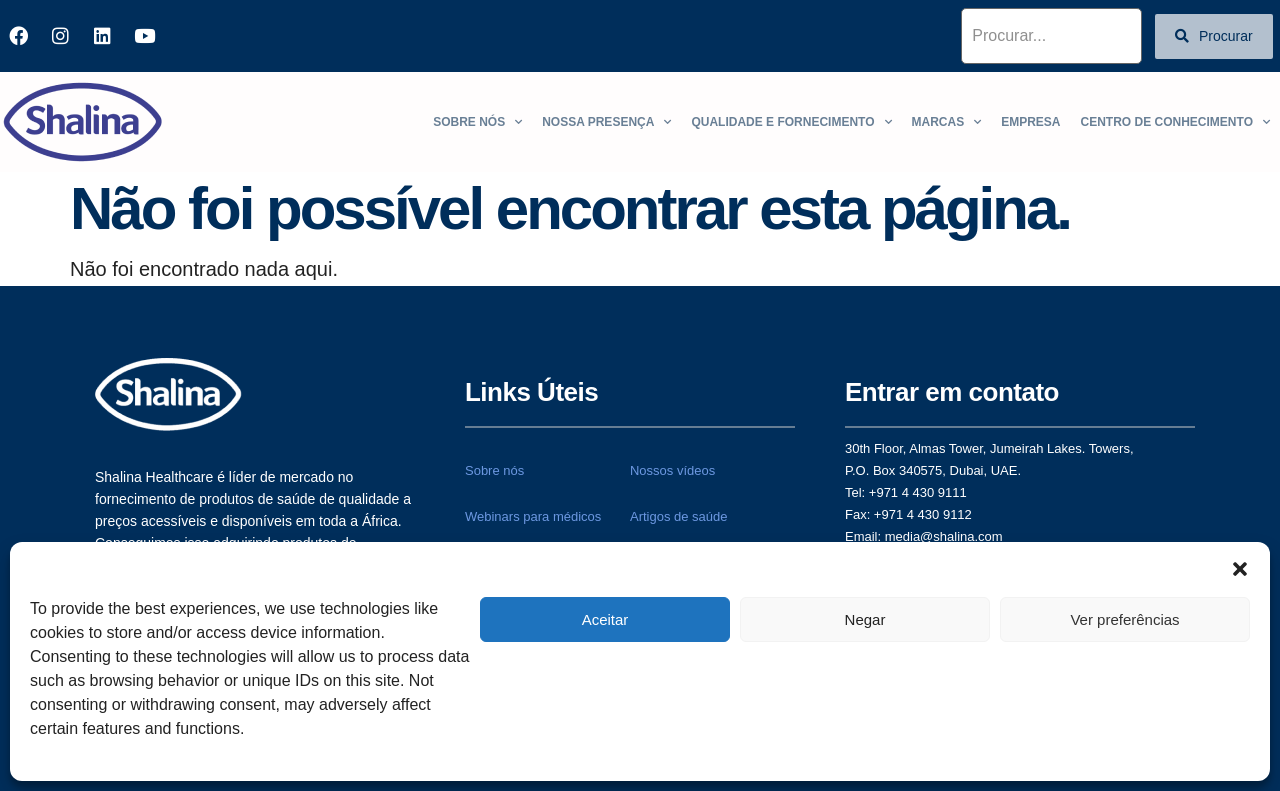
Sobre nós (477, 122)
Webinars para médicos (533, 516)
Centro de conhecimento (1175, 122)
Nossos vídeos (672, 470)
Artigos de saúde (679, 516)
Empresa (1030, 122)
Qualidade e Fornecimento (791, 122)
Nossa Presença (606, 122)
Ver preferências (1124, 619)
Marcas (947, 122)
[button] (1240, 567)
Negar (865, 619)
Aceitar (605, 619)
